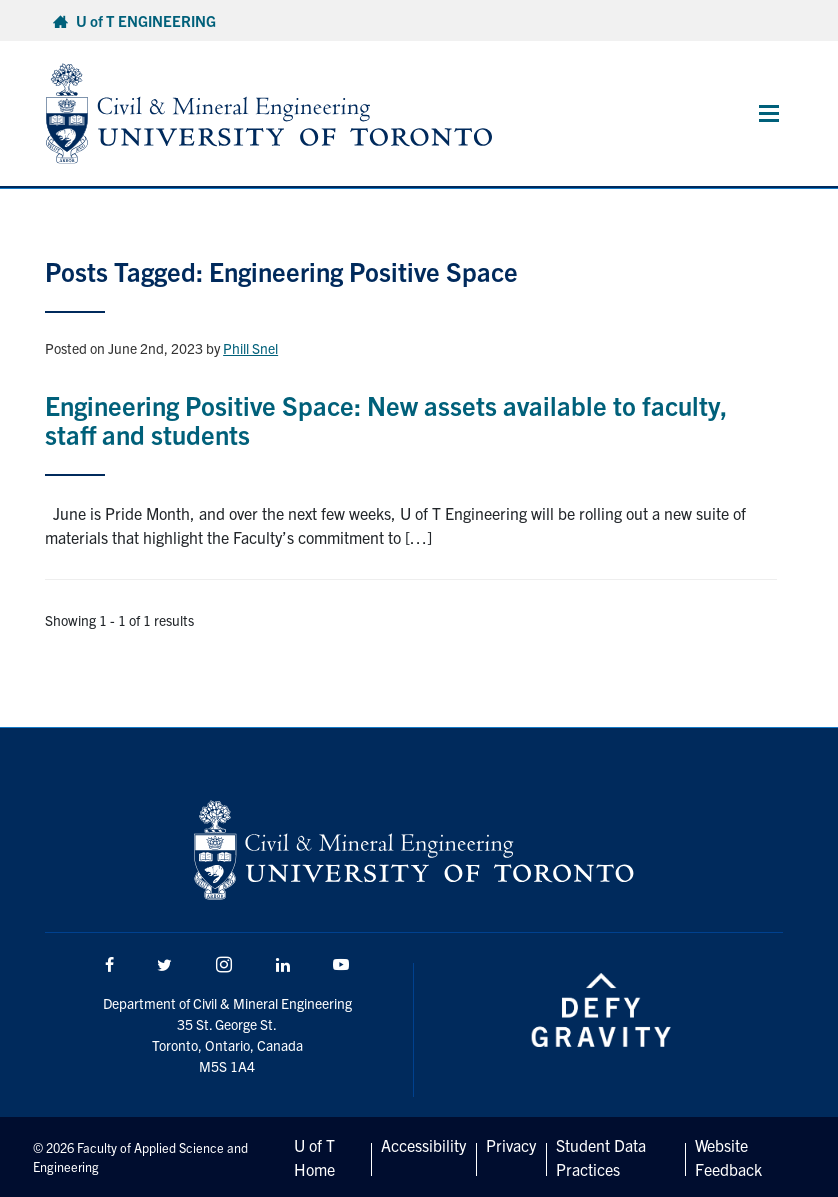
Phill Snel (250, 348)
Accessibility (423, 1145)
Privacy (511, 1145)
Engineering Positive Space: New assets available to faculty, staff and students (386, 419)
